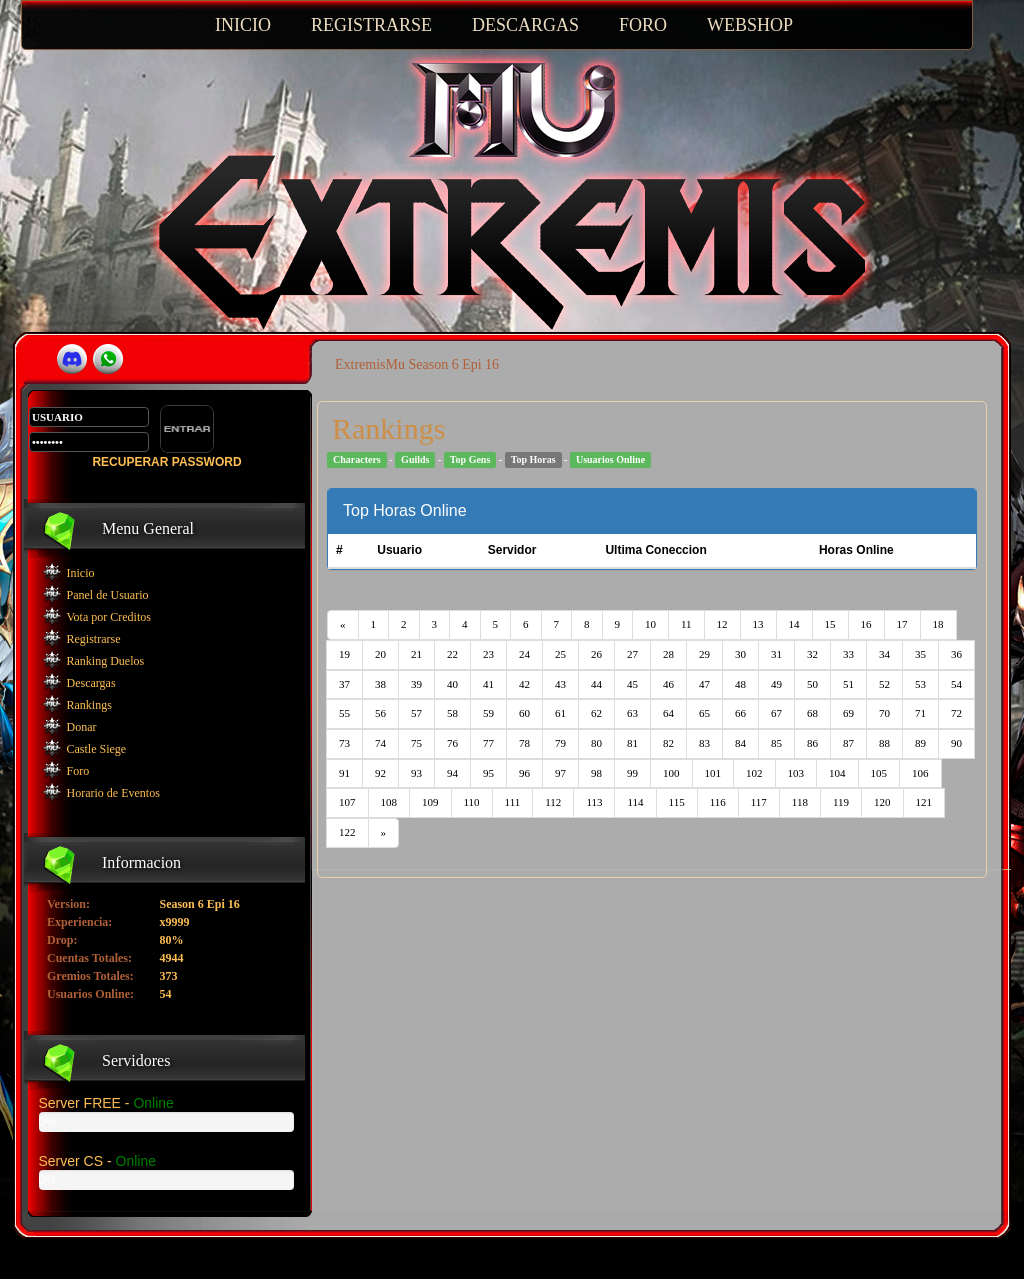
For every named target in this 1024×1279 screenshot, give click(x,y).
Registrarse (94, 639)
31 (776, 654)
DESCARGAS (525, 25)
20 (380, 654)
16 (866, 624)
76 (452, 743)
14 (794, 624)
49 (776, 684)
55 (344, 713)
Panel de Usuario (108, 595)
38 (380, 684)
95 (488, 773)
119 (841, 802)
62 (596, 713)
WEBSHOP (750, 25)
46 (668, 684)
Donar (82, 727)
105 (879, 773)
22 (452, 654)
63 (632, 713)
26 (596, 654)
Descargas (91, 683)
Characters (357, 459)
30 (740, 654)
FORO (643, 25)
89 (920, 743)
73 (344, 743)
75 (416, 743)
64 (668, 713)
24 (524, 654)
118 (800, 802)
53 (920, 684)
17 (902, 624)
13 (758, 624)
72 (956, 713)
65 (704, 713)
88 (884, 743)
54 (956, 684)
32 (812, 654)
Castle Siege (97, 749)
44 (596, 684)
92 (380, 773)
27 (632, 654)
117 (759, 802)
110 (472, 802)
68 (812, 713)
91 (344, 773)
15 (830, 624)
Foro (78, 771)
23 (488, 654)
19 (344, 654)
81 (632, 743)
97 (560, 773)
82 (668, 743)
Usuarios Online (610, 459)
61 (560, 713)
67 (776, 713)
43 (560, 684)
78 (524, 743)
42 (524, 684)
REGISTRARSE (371, 25)
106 (920, 773)
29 (704, 654)
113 (594, 802)
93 (416, 773)
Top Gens (470, 459)
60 (524, 713)
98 (596, 773)
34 (884, 654)
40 (452, 684)
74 (380, 743)
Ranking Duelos (106, 661)
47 (704, 684)
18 (938, 624)
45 (632, 684)
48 (740, 684)
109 (430, 802)
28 (668, 654)
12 (722, 624)
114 (635, 802)
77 (488, 743)
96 (524, 773)
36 (956, 654)
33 (848, 654)
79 (560, 743)
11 (686, 624)
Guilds (415, 459)
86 (812, 743)
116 (718, 802)
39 (416, 684)
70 (884, 713)
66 (740, 713)
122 (347, 832)
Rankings (89, 705)
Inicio (81, 573)
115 (677, 802)
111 (513, 802)
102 (754, 773)
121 (924, 802)
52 (884, 684)
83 (704, 743)
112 (553, 802)
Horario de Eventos (113, 793)
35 (920, 654)
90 (956, 743)
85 (776, 743)
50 (812, 684)
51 (848, 684)
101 (713, 773)
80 (596, 743)
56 (380, 713)
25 (560, 654)
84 (740, 743)
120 (882, 802)
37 (344, 684)
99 (632, 773)
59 (488, 713)
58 (452, 713)
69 (848, 713)
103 (796, 773)
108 (389, 802)
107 (347, 802)
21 (416, 654)
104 (837, 773)
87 (848, 743)
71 (920, 713)
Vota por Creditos (109, 617)
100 (671, 773)
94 (452, 773)
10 (650, 624)
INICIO (243, 25)
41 (488, 684)
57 (416, 713)
